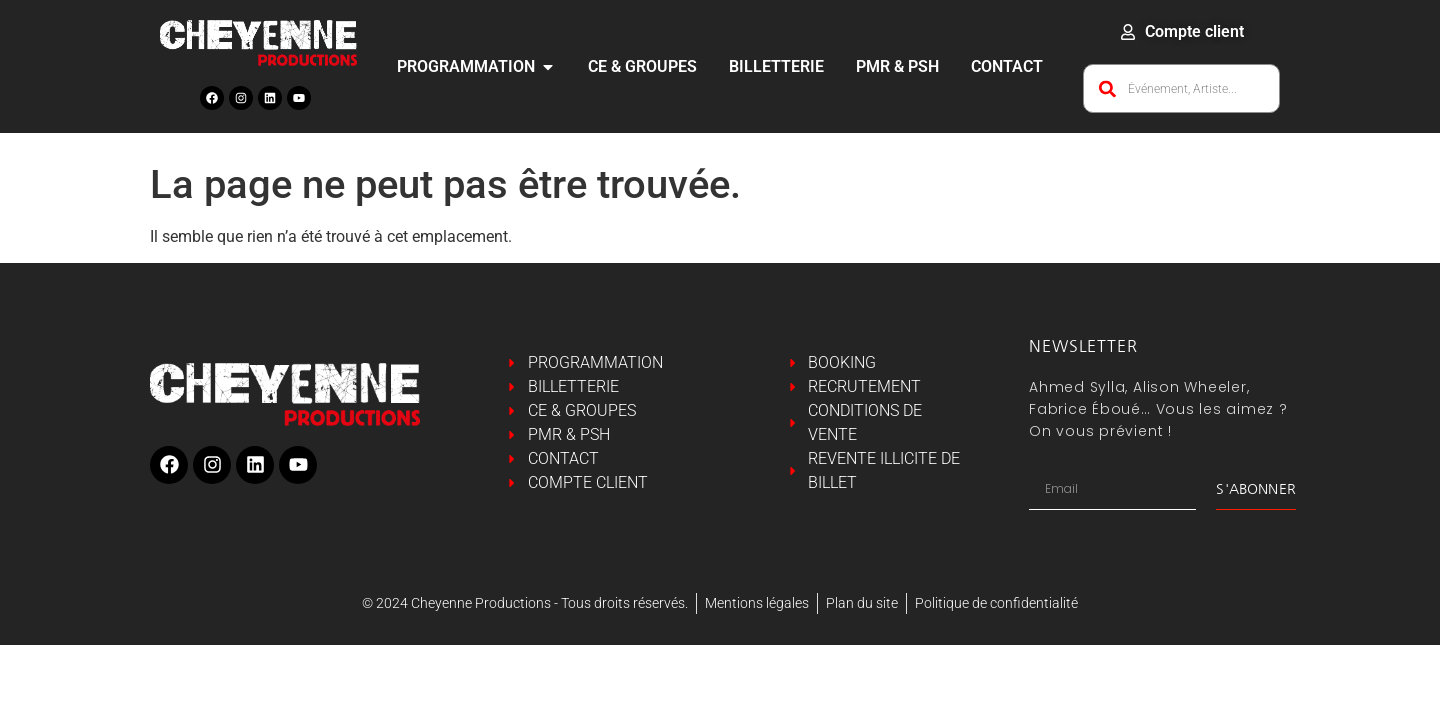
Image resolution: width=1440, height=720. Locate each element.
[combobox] (1181, 88)
